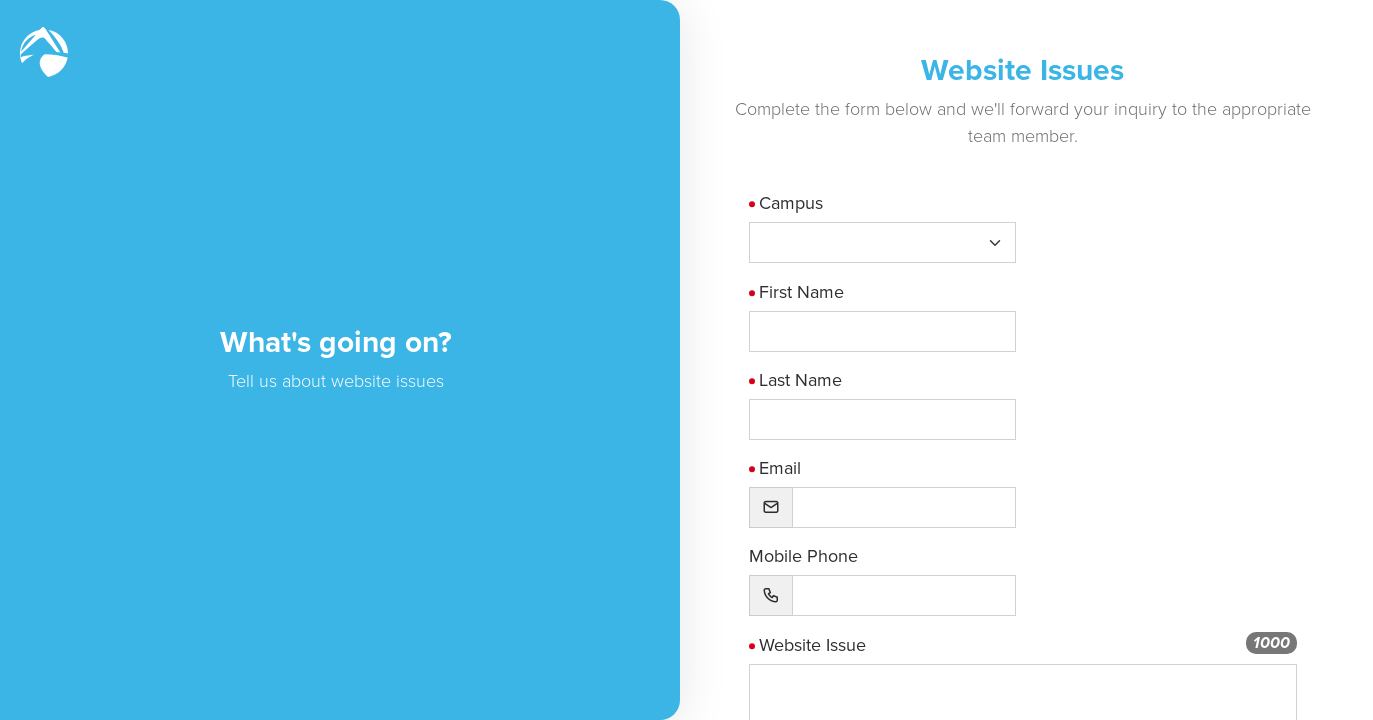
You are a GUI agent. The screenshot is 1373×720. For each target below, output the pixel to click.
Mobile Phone (820, 556)
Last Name (817, 380)
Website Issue (829, 645)
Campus (808, 203)
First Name (818, 292)
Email (797, 468)
